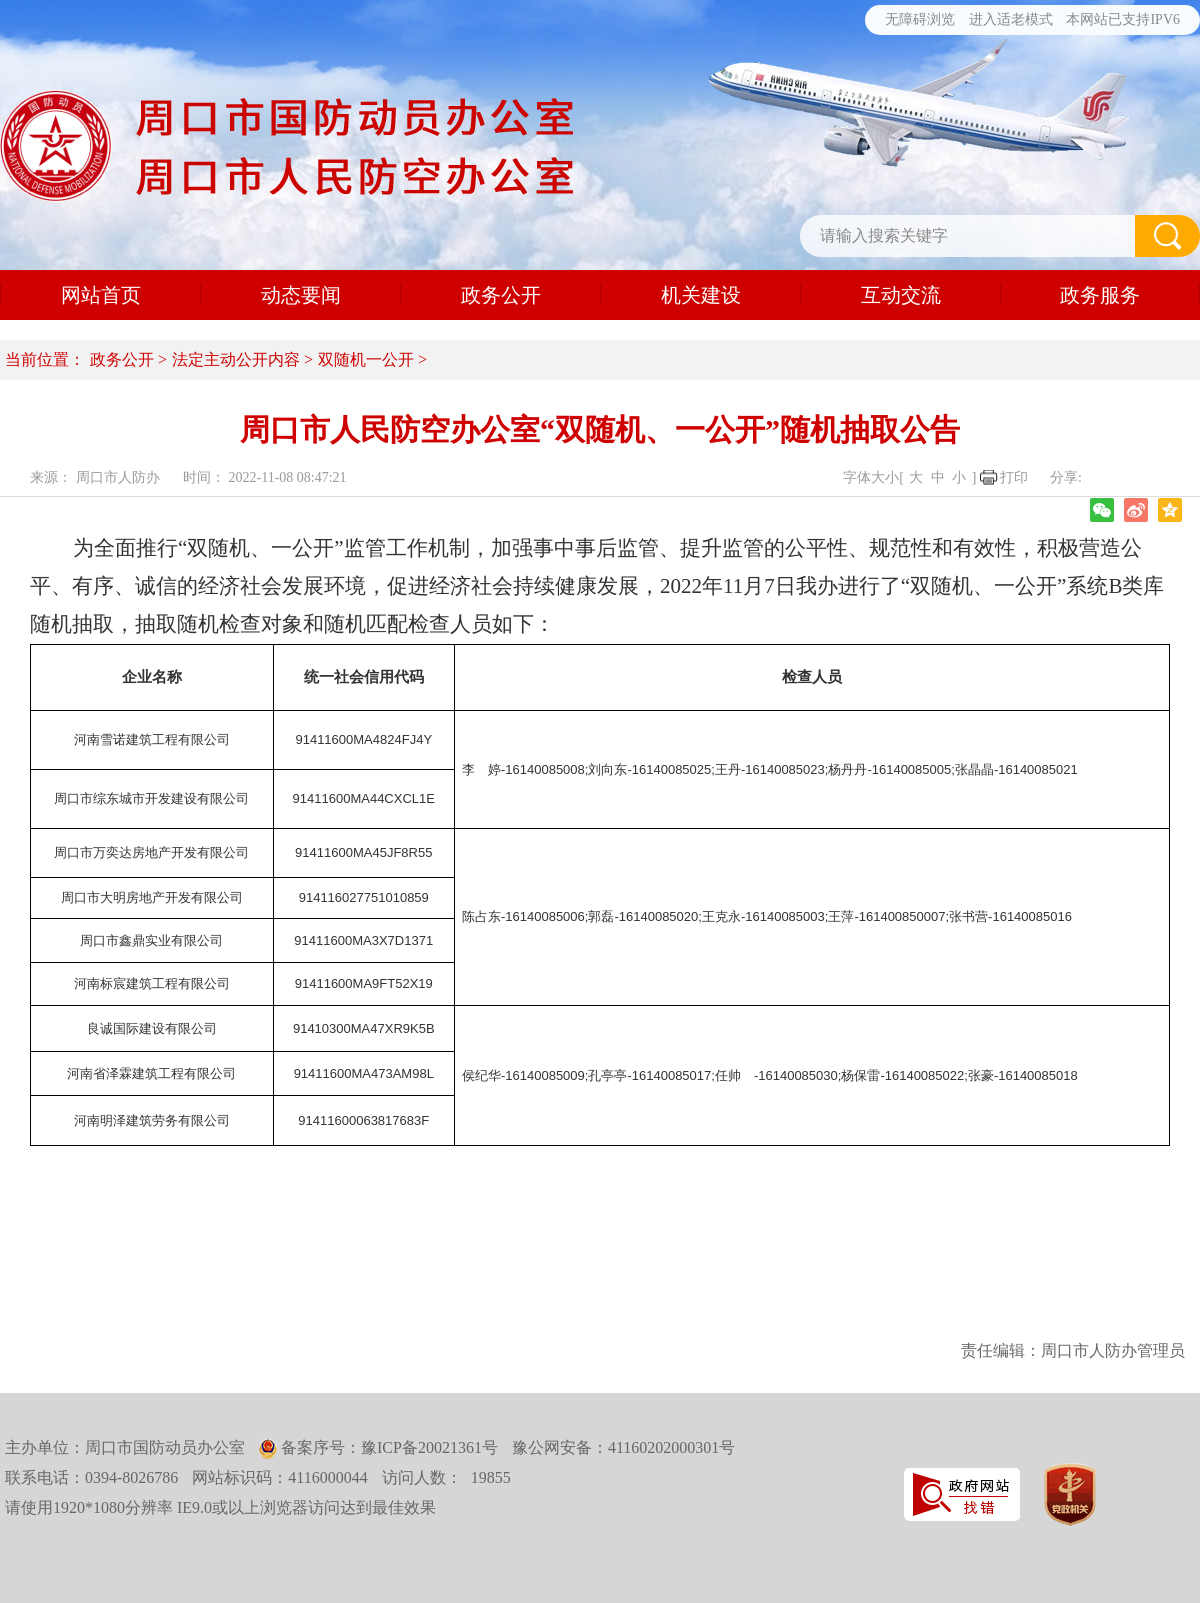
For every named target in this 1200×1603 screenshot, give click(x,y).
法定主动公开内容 (236, 359)
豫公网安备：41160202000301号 (623, 1447)
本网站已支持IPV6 (1123, 19)
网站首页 (101, 295)
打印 (1014, 477)
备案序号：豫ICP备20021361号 (387, 1447)
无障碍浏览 (920, 19)
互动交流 (901, 295)
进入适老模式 (1011, 19)
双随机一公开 (366, 359)
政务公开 (501, 295)
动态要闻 (301, 295)
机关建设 (701, 295)
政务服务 (1100, 295)
